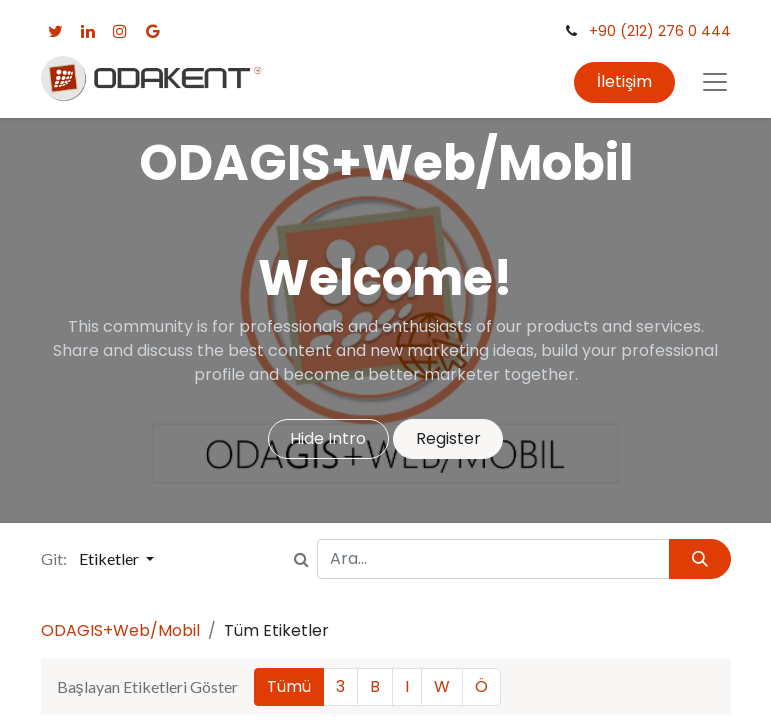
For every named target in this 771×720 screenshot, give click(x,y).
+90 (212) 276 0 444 (660, 31)
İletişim (624, 81)
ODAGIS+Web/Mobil (120, 630)
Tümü (289, 686)
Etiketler (110, 558)
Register (448, 438)
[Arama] (699, 559)
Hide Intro (328, 438)
